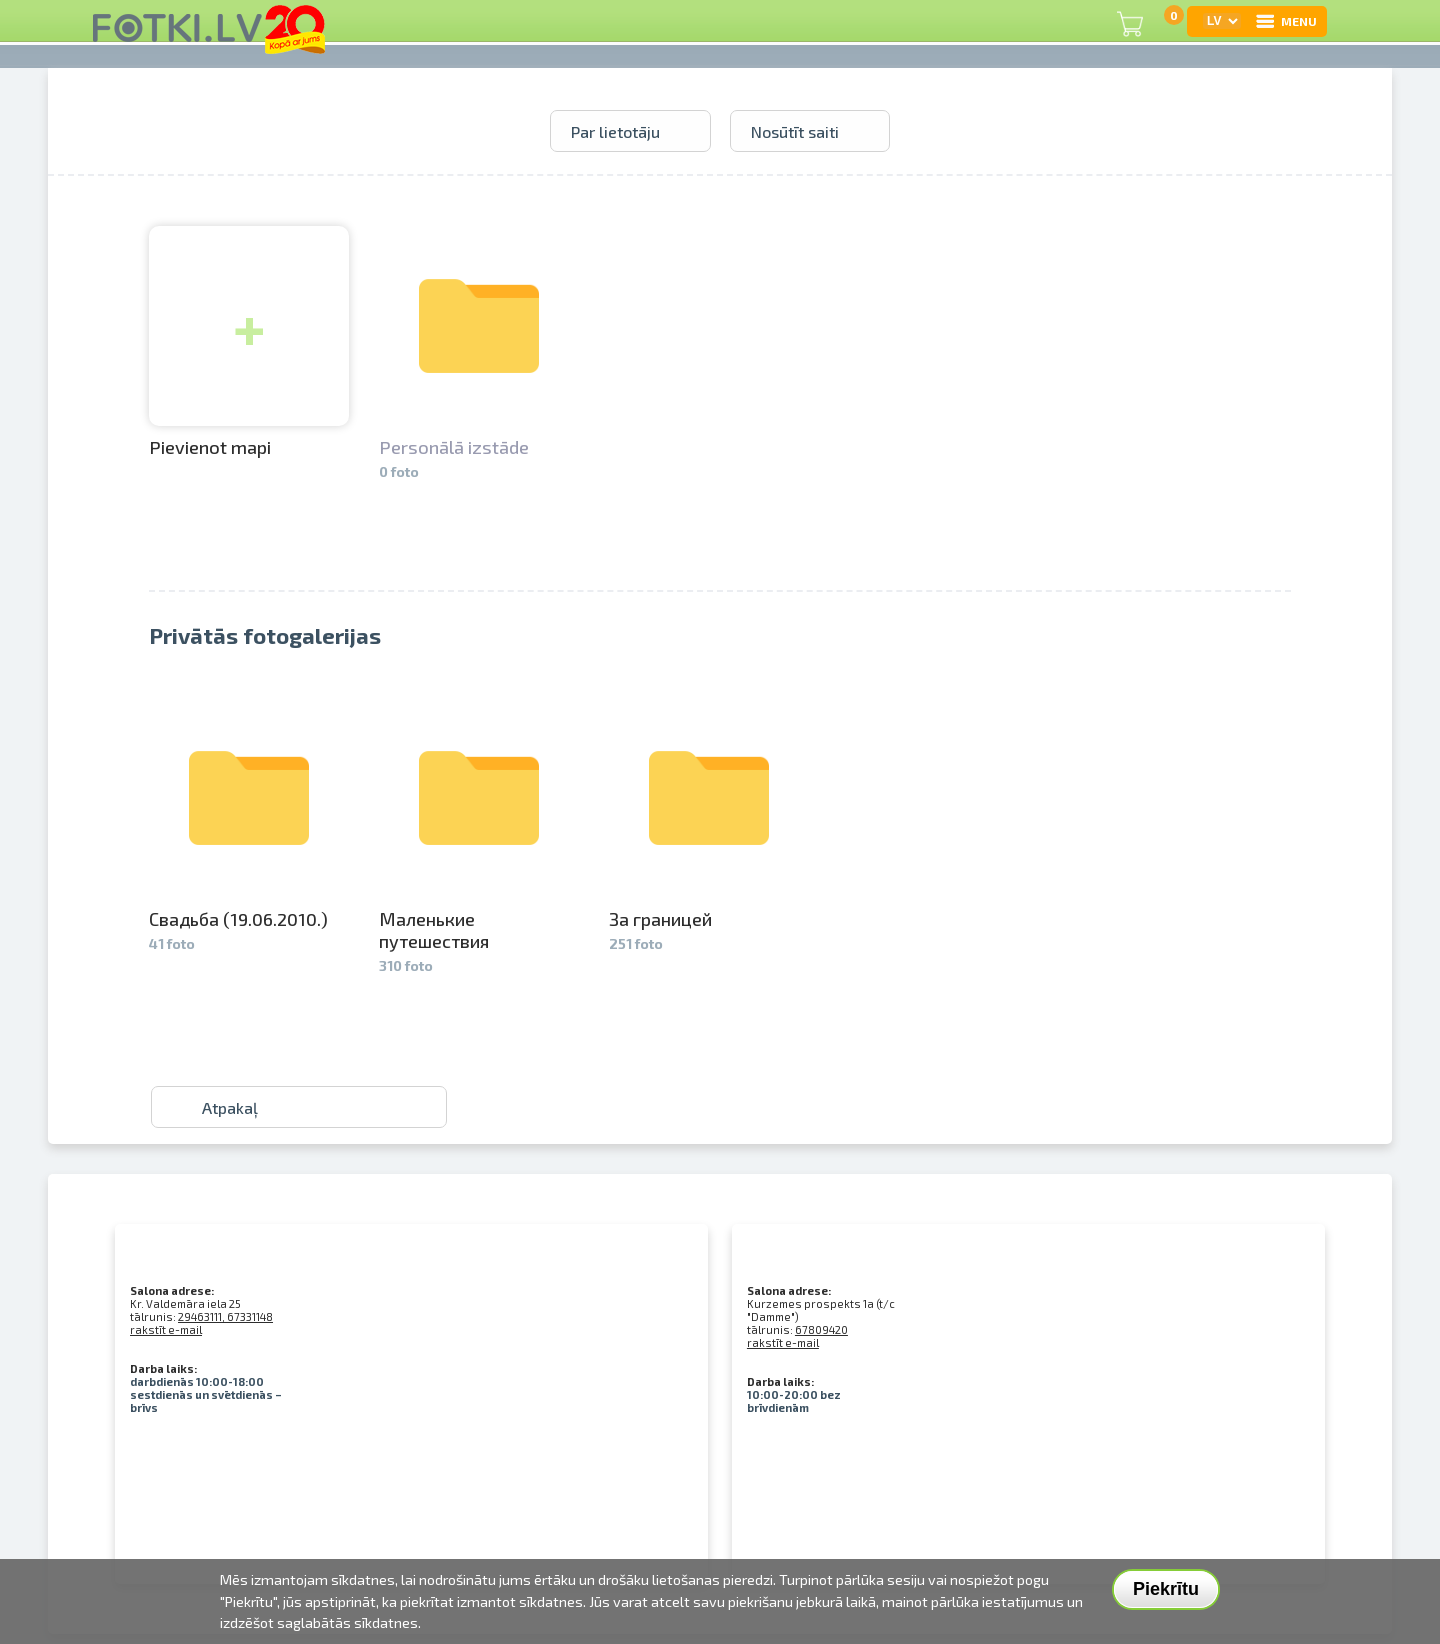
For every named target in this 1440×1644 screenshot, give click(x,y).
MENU (1285, 21)
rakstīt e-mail (166, 1329)
